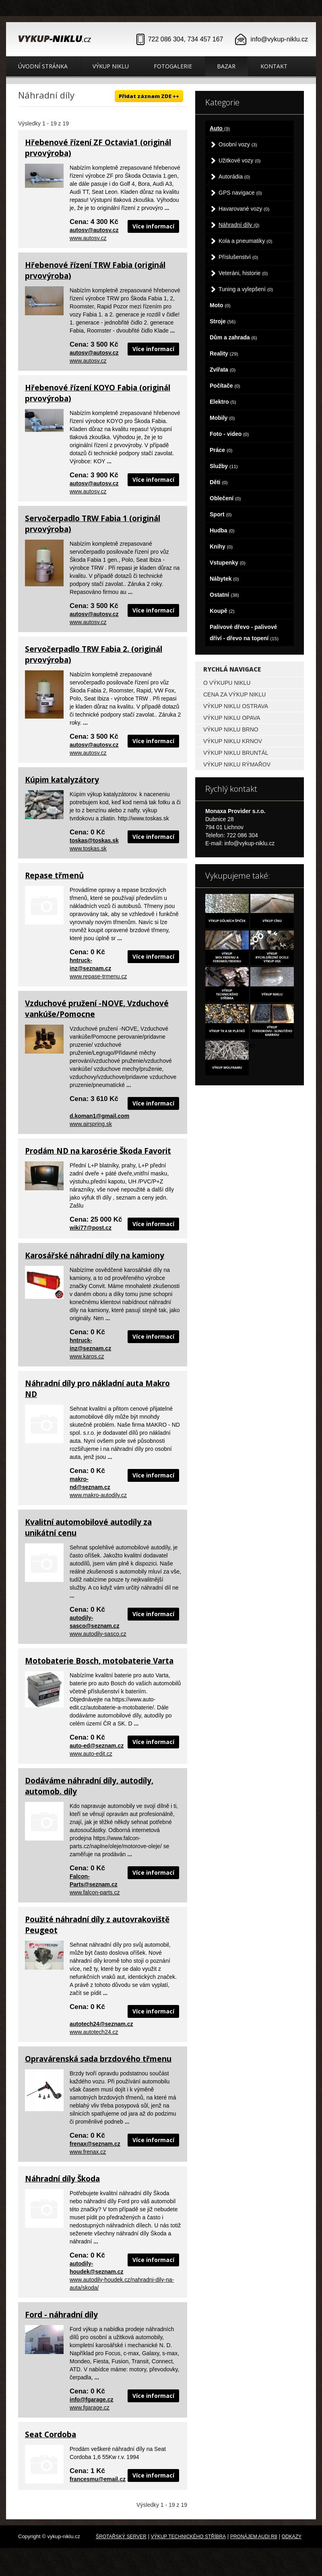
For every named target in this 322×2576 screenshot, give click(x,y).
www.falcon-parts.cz (95, 1892)
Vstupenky (228, 562)
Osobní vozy (238, 144)
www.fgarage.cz (89, 2407)
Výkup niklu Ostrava (235, 706)
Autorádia (234, 176)
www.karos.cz (87, 1356)
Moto (220, 305)
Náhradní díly (239, 225)
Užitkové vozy (240, 160)
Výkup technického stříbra (188, 2536)
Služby (224, 466)
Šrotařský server (121, 2536)
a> (252, 1044)
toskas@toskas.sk (94, 840)
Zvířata (222, 369)
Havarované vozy (244, 208)
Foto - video (229, 434)
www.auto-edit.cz (91, 1753)
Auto (220, 128)
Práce (221, 450)
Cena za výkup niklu (234, 694)
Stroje (222, 321)
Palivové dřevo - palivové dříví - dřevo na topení (244, 632)
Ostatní (224, 595)
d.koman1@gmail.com (99, 1116)
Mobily (222, 418)
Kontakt (273, 66)
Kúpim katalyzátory (62, 779)
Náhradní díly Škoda (62, 2178)
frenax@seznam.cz (95, 2144)
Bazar (226, 66)
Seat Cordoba (50, 2434)
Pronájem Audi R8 (253, 2536)
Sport (221, 514)
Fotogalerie (173, 66)
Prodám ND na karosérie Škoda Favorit (98, 1151)
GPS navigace (240, 192)
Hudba (222, 530)
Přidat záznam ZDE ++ (149, 96)
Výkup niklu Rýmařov (236, 764)
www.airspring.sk (91, 1124)
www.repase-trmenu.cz (98, 976)
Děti (219, 482)
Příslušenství (238, 257)
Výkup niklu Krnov (232, 741)
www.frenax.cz (88, 2152)
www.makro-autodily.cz (98, 1495)
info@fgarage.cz (92, 2399)
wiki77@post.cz (90, 1227)
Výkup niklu (111, 66)
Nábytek (224, 578)
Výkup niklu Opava (231, 718)
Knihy (221, 546)
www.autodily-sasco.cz (98, 1634)
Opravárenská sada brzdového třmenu (98, 2059)
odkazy (291, 2536)
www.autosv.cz (88, 238)
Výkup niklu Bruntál (235, 753)
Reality (224, 353)
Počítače (225, 385)
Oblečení (225, 498)
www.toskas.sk (88, 848)
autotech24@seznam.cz (101, 2024)
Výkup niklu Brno (230, 729)
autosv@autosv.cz (94, 230)
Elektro (223, 402)
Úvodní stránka (43, 66)
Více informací (153, 226)
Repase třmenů (54, 875)
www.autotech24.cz (94, 2032)
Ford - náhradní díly (61, 2314)
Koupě (222, 611)
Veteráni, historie (243, 273)
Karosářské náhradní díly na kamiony (94, 1255)
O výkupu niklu (226, 683)
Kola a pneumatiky (245, 241)
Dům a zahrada (233, 337)
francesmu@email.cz (98, 2479)
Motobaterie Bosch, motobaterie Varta (99, 1661)
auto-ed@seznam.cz (97, 1745)
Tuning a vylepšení (246, 289)
